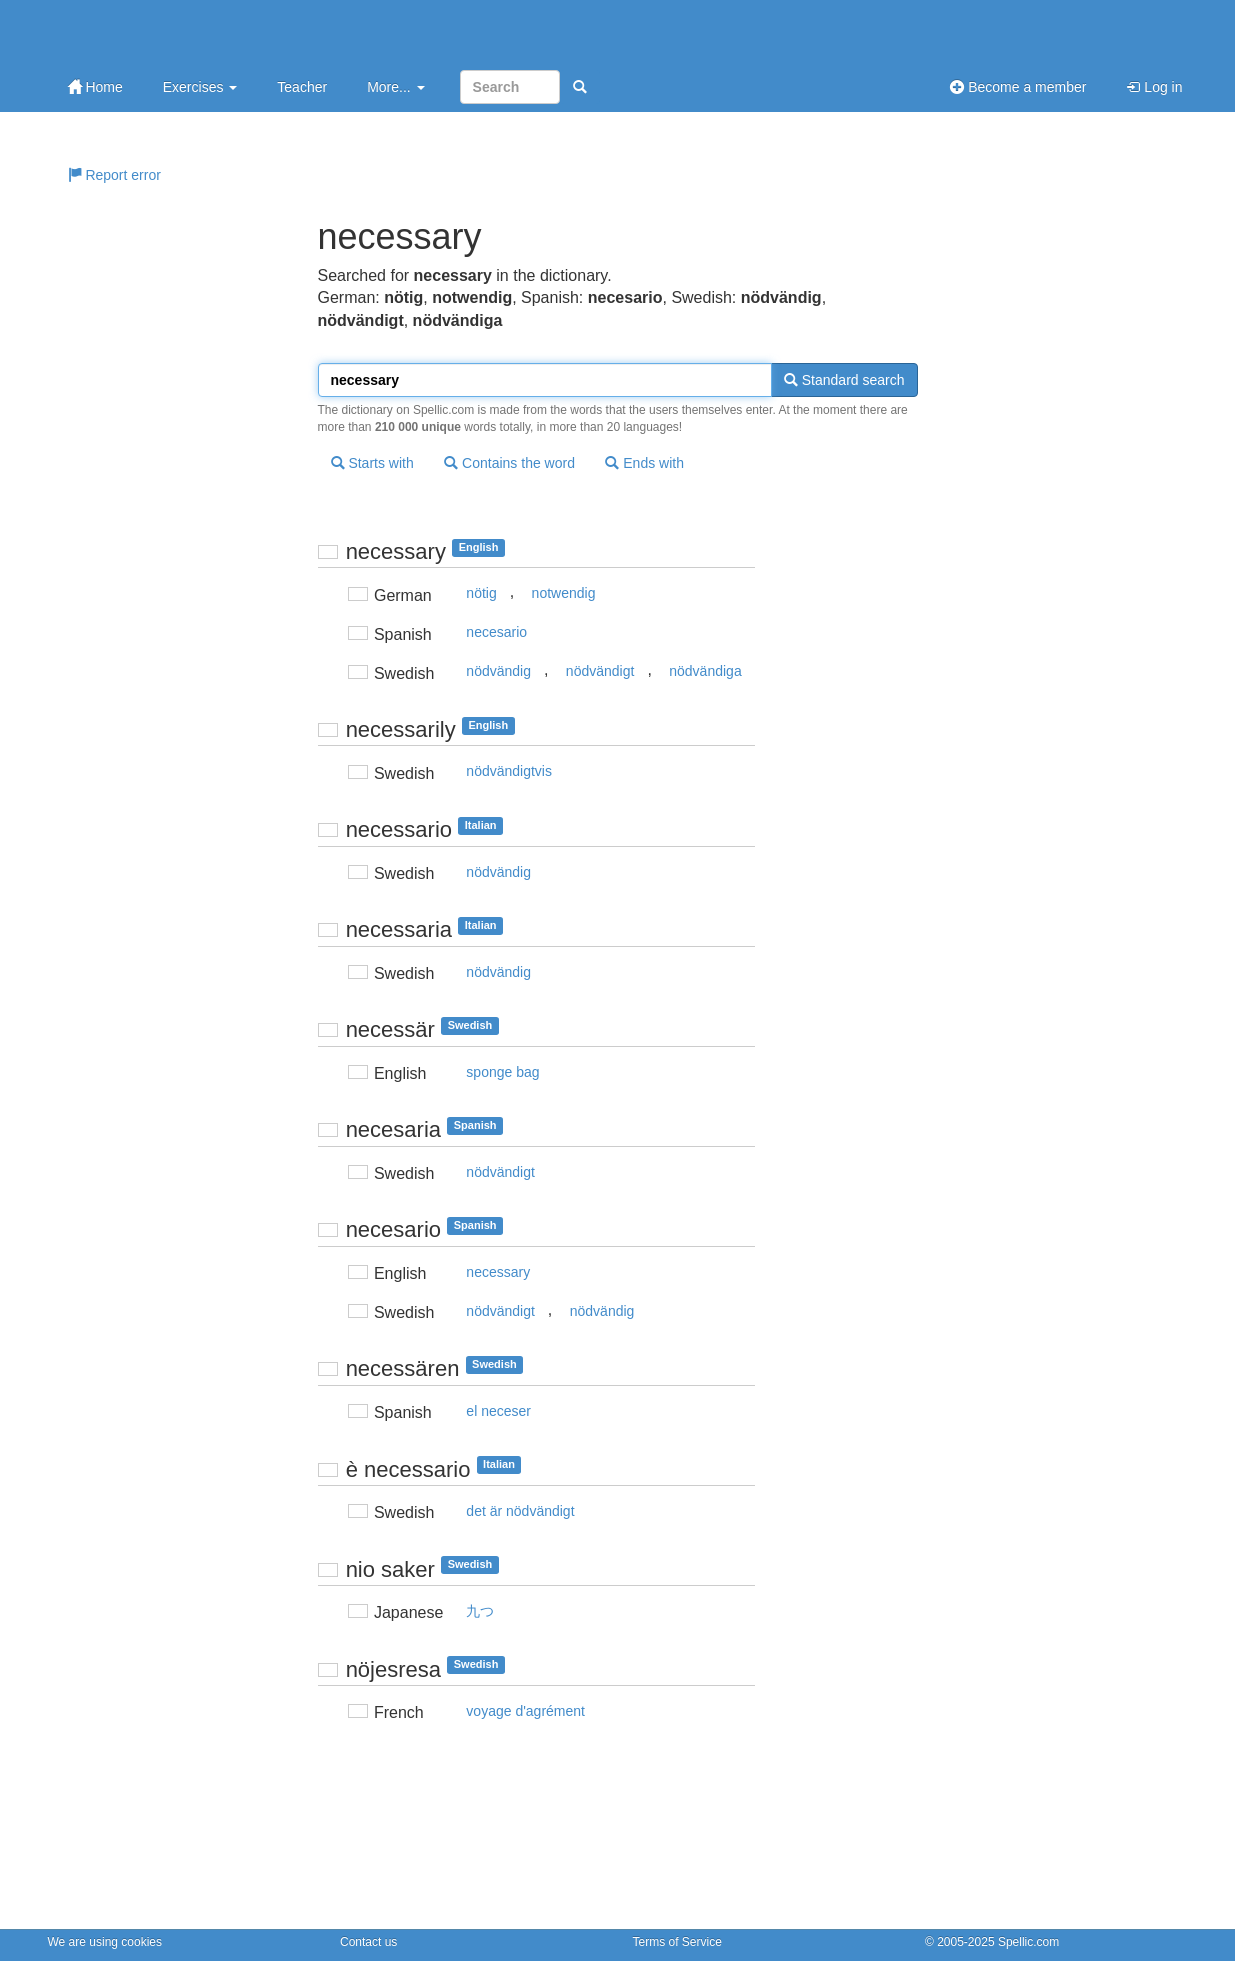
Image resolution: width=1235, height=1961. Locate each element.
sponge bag (502, 1072)
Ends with (644, 463)
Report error (114, 175)
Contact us (368, 1942)
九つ (480, 1611)
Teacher (302, 87)
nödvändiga (705, 671)
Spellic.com (1028, 1942)
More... (395, 87)
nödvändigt (600, 671)
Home (95, 87)
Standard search (844, 380)
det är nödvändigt (520, 1511)
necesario (496, 632)
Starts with (372, 463)
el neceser (498, 1411)
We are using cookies (105, 1942)
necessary (498, 1272)
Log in (1154, 87)
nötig (481, 593)
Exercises (200, 87)
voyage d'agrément (525, 1711)
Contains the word (509, 463)
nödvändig (498, 671)
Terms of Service (677, 1942)
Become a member (1018, 87)
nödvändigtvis (509, 771)
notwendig (564, 593)
